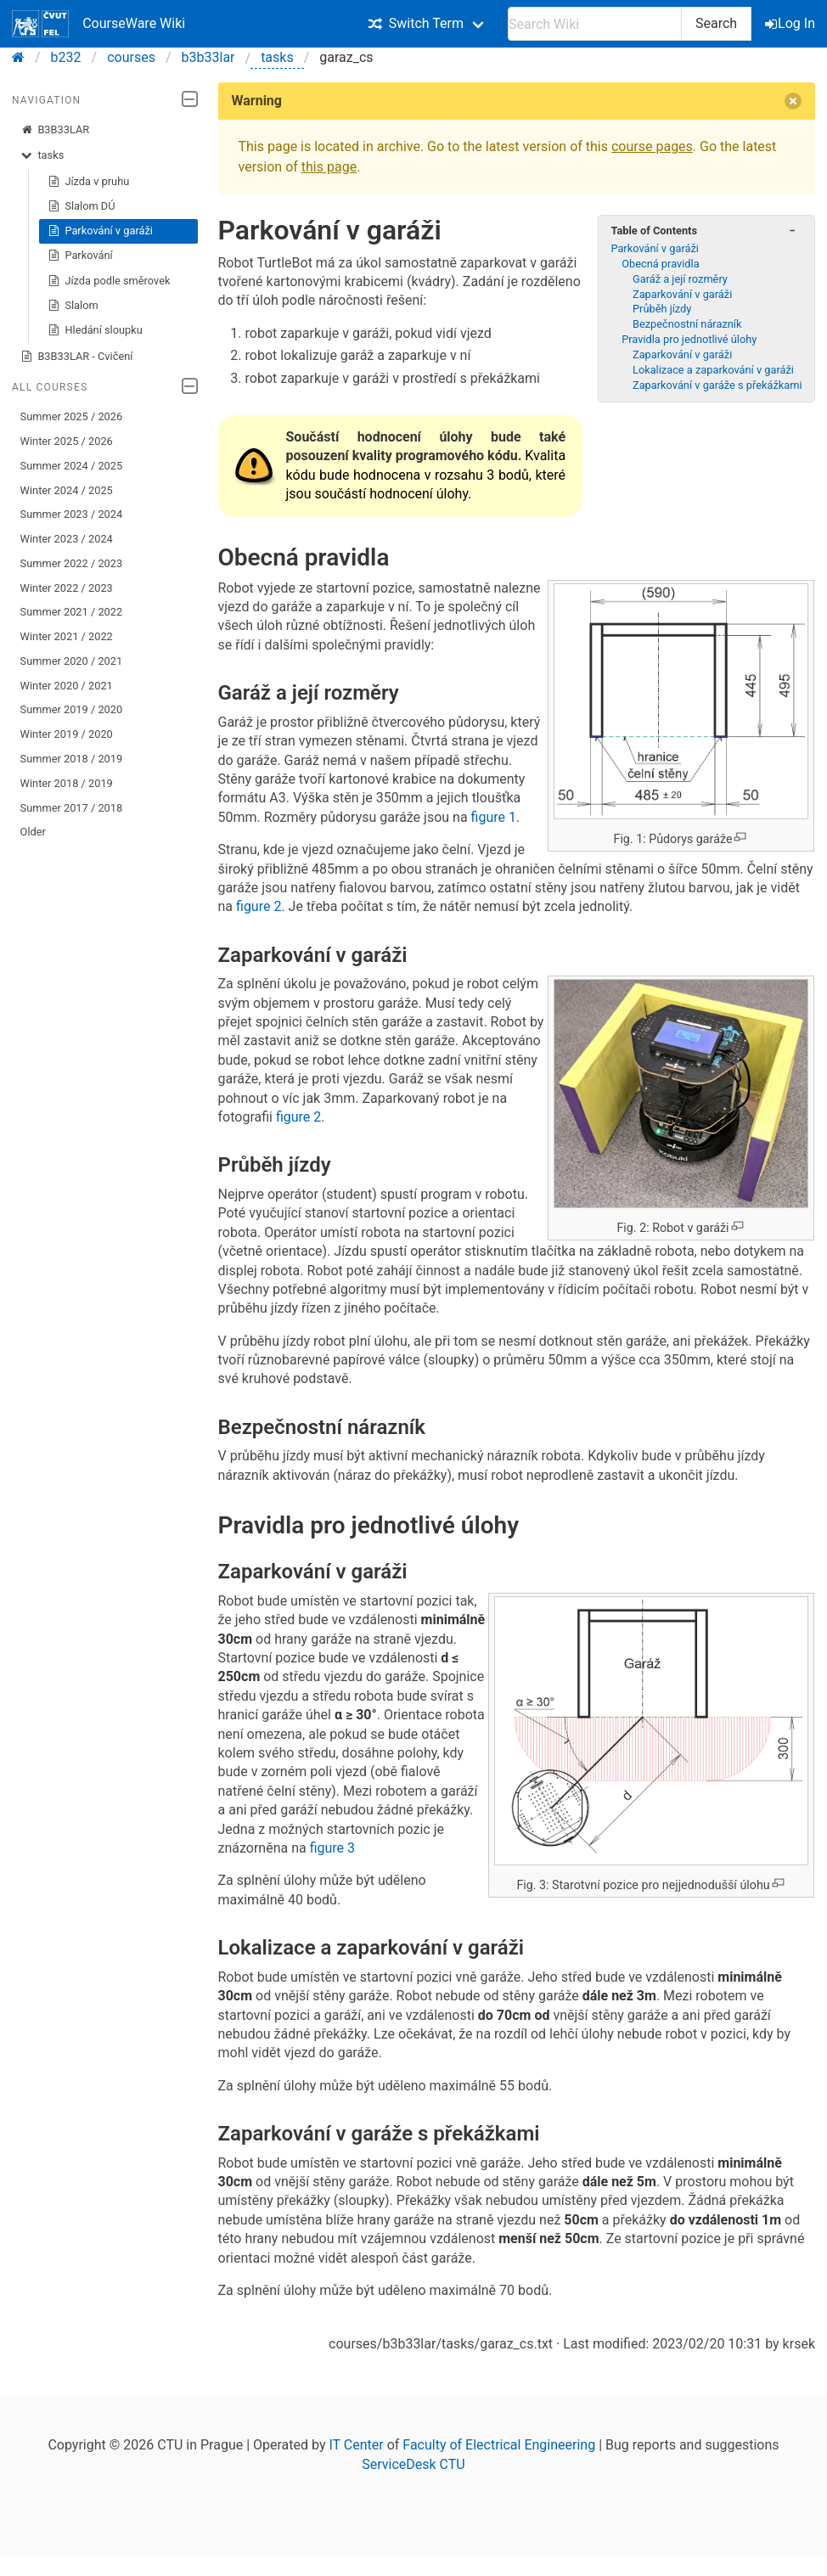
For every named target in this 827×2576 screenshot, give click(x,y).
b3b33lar (208, 57)
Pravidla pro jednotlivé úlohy (689, 339)
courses (131, 57)
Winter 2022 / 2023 (66, 588)
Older (33, 831)
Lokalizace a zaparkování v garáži (713, 369)
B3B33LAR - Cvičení (76, 356)
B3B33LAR (55, 130)
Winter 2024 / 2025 (66, 490)
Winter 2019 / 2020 (66, 734)
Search (716, 23)
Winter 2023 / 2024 (66, 538)
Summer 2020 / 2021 (71, 661)
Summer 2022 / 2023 (71, 563)
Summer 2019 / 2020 (71, 709)
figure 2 (258, 906)
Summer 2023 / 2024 (71, 514)
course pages (652, 146)
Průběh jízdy (662, 308)
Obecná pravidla (660, 263)
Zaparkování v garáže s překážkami (717, 385)
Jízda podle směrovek (109, 281)
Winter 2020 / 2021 (66, 685)
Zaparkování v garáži (682, 294)
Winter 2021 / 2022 (66, 636)
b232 (66, 57)
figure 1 (493, 817)
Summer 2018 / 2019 (71, 758)
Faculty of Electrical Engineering (498, 2445)
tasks (277, 57)
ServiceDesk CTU (413, 2464)
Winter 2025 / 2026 (66, 441)
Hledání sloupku (95, 330)
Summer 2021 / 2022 (71, 611)
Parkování (80, 255)
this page (329, 167)
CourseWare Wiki (98, 23)
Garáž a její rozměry (680, 279)
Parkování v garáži (100, 231)
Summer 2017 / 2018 (71, 807)
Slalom (73, 305)
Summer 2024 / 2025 (71, 465)
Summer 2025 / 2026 (71, 416)
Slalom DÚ (81, 206)
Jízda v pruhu (89, 181)
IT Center (356, 2445)
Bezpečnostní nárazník (687, 324)
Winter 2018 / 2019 (66, 783)
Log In (791, 23)
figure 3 (332, 1848)
